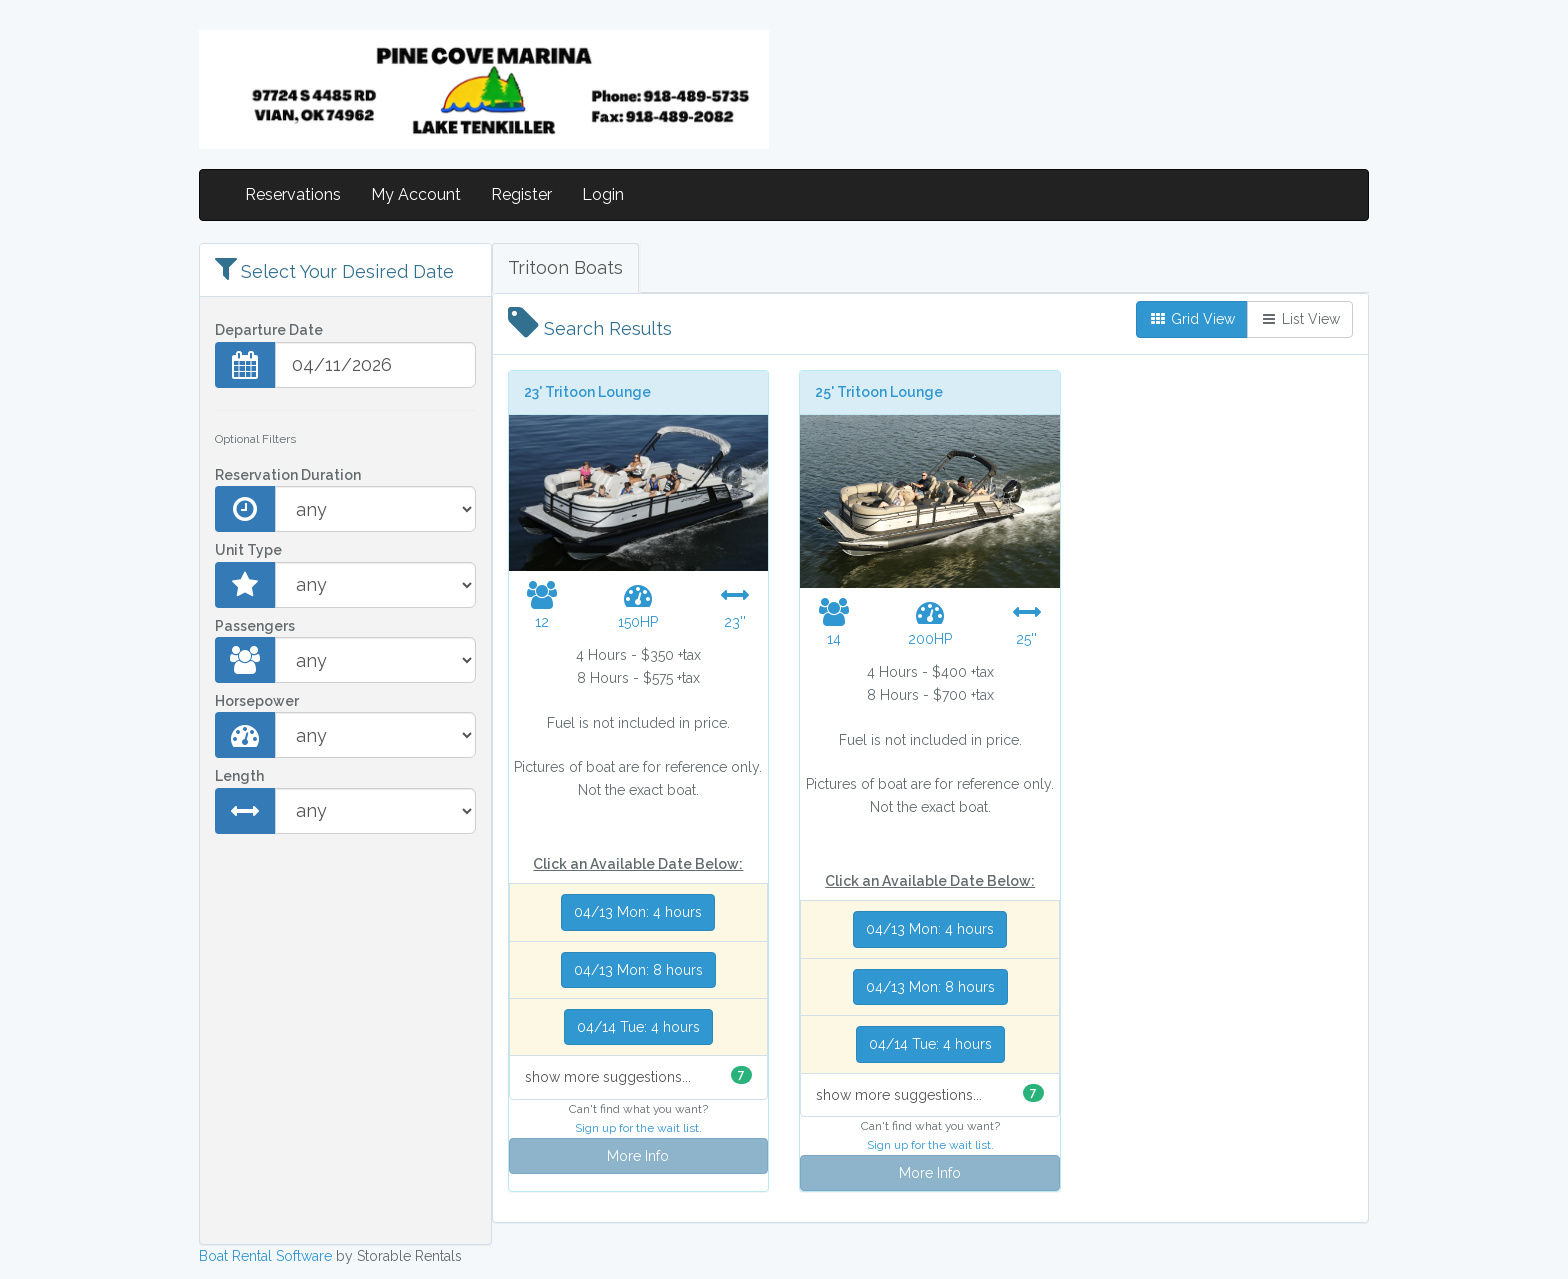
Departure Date (269, 330)
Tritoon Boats (565, 267)
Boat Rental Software (265, 1256)
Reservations (293, 194)
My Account (416, 194)
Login (603, 194)
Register (521, 194)
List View (1300, 319)
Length (239, 776)
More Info (638, 1156)
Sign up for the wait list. (638, 1128)
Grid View (1192, 319)
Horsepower (257, 701)
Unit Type (248, 550)
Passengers (255, 626)
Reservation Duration (288, 475)
